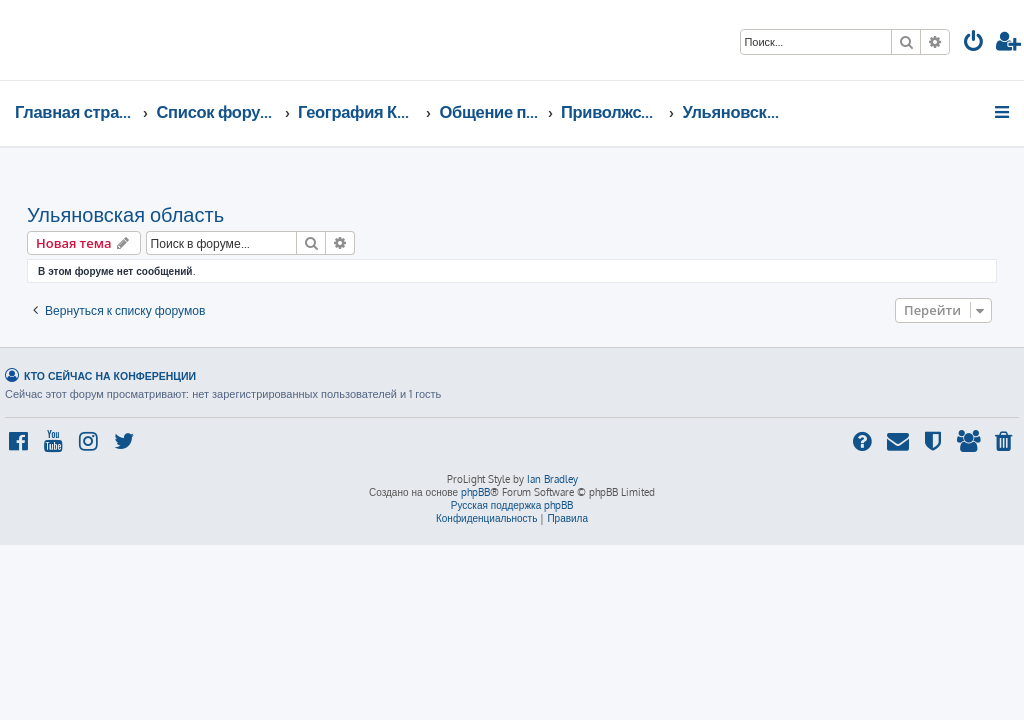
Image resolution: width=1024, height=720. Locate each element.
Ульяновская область (125, 214)
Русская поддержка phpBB (512, 505)
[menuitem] (974, 43)
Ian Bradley (552, 479)
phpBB (475, 492)
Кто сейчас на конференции (110, 375)
